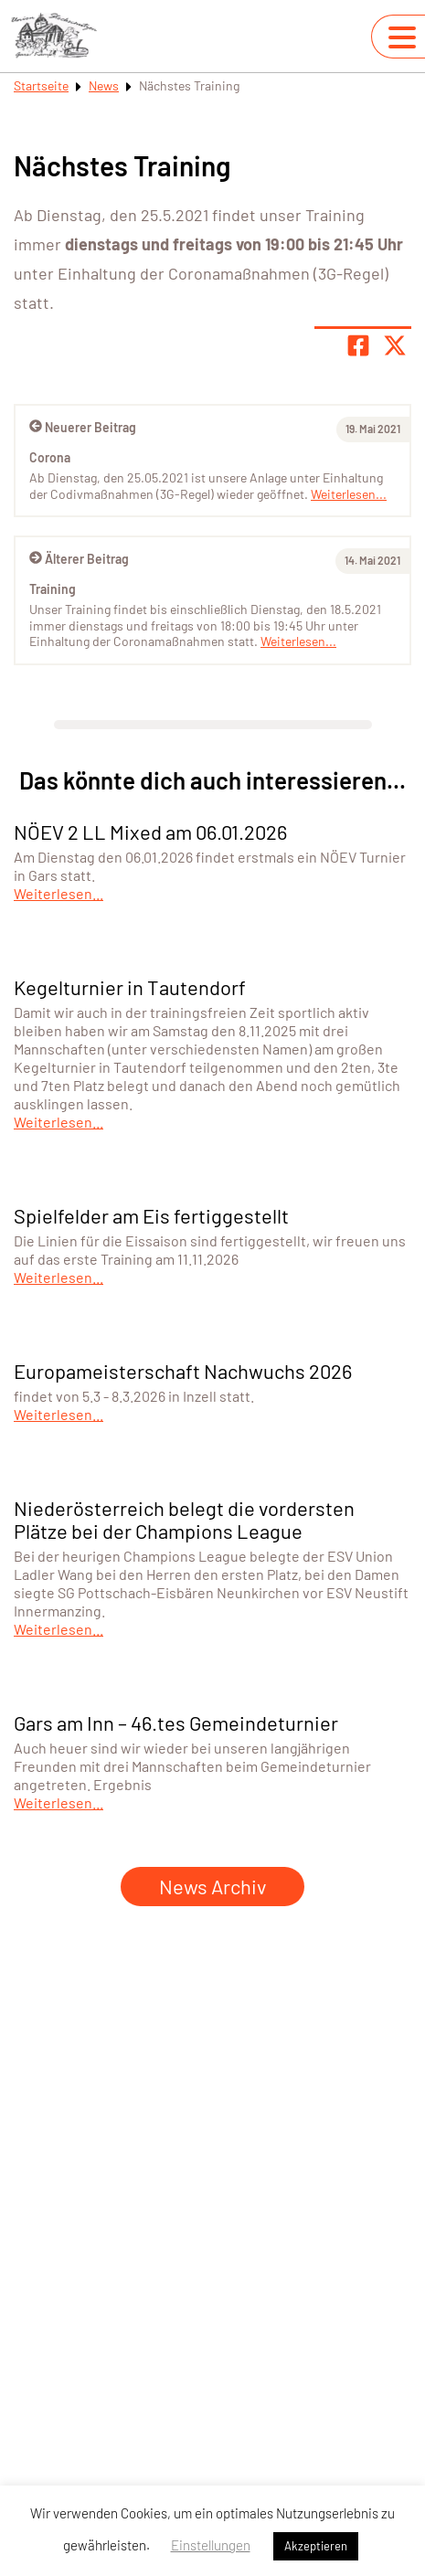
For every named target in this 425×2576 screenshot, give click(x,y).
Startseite (41, 85)
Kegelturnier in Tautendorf (130, 987)
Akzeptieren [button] (315, 2546)
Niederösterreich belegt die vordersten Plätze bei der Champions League (184, 1519)
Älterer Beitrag (79, 559)
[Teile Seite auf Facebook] (358, 345)
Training (52, 589)
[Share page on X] (394, 345)
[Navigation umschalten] (402, 37)
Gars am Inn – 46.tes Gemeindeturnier (176, 1722)
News (104, 85)
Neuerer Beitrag (82, 427)
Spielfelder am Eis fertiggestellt (151, 1215)
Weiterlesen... (298, 641)
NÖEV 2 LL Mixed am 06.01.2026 (150, 831)
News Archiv (212, 1886)
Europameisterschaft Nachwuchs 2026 (183, 1371)
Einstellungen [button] (210, 2545)
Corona (49, 457)
